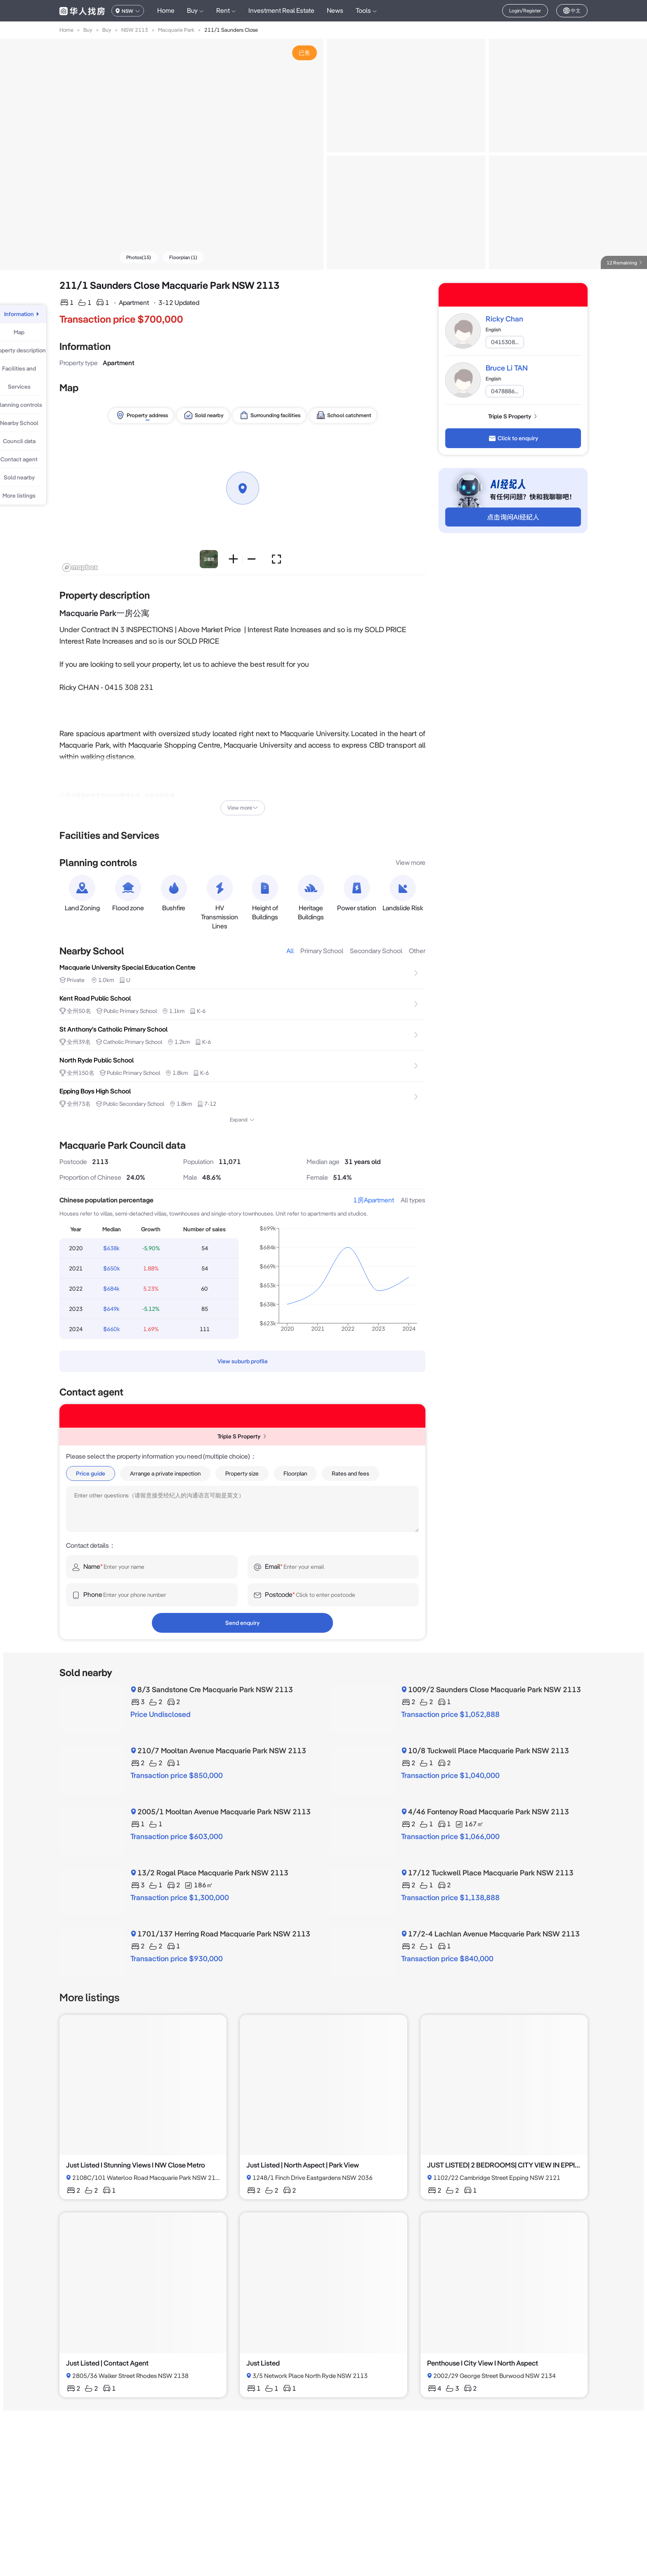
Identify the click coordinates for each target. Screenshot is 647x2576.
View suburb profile (242, 1361)
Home (166, 10)
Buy (87, 30)
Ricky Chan (504, 318)
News (335, 10)
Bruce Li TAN (507, 368)
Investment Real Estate (281, 10)
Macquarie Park (176, 30)
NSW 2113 (134, 30)
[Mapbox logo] (80, 567)
